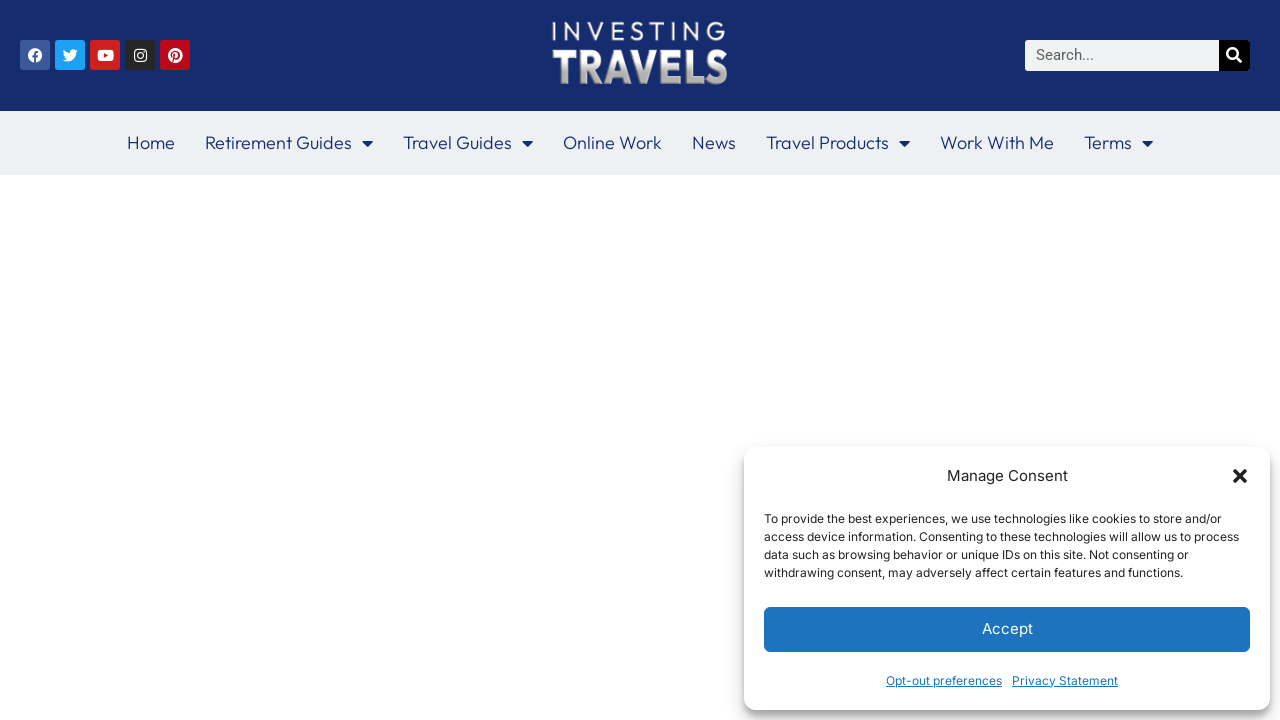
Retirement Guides (289, 143)
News (714, 142)
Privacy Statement (1065, 680)
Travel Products (838, 143)
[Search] (1234, 55)
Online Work (612, 142)
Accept (1007, 628)
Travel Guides (468, 143)
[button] (1240, 476)
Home (151, 142)
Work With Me (997, 142)
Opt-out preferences (944, 680)
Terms (1118, 143)
